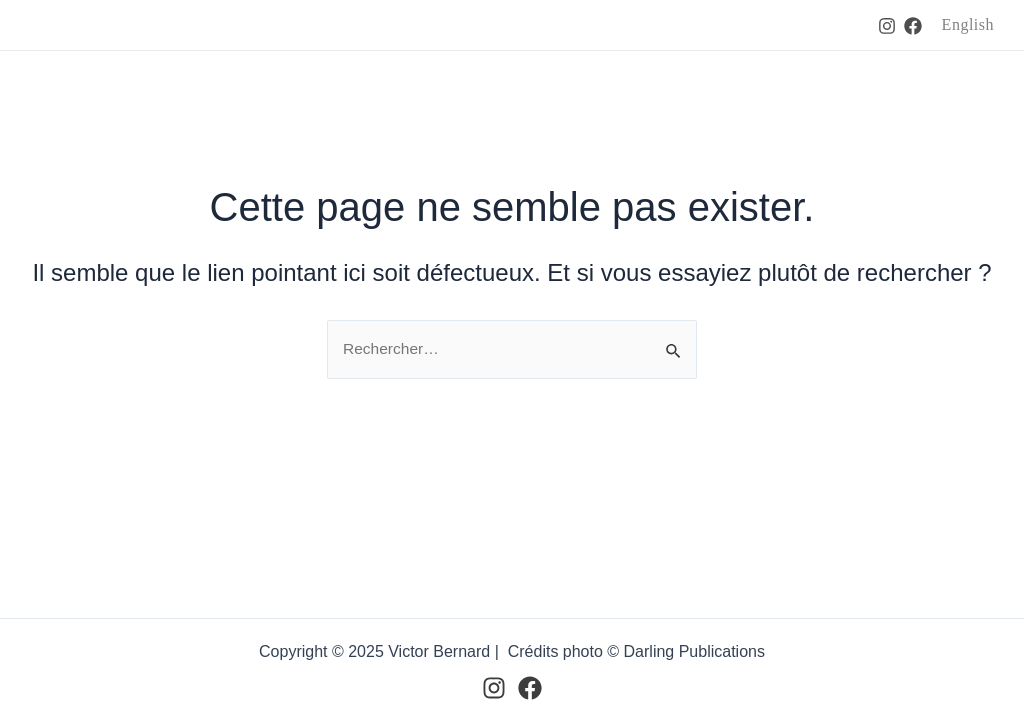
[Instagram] (887, 26)
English (968, 24)
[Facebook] (913, 26)
